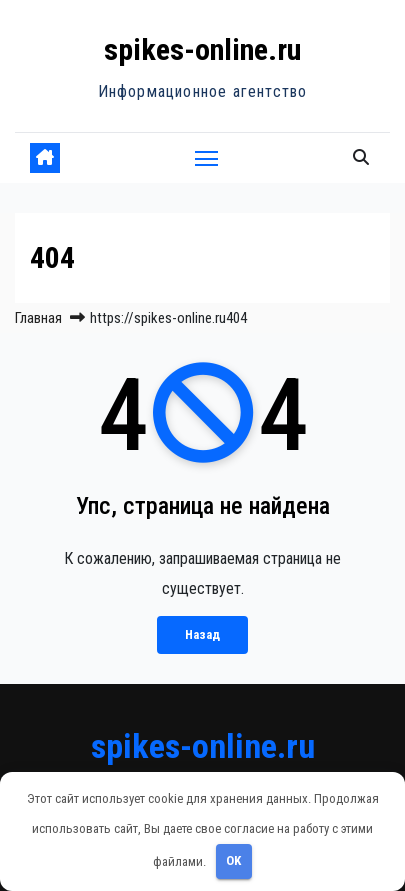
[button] (361, 157)
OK (233, 860)
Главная (38, 318)
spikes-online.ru (202, 49)
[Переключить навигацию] (207, 158)
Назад (202, 634)
